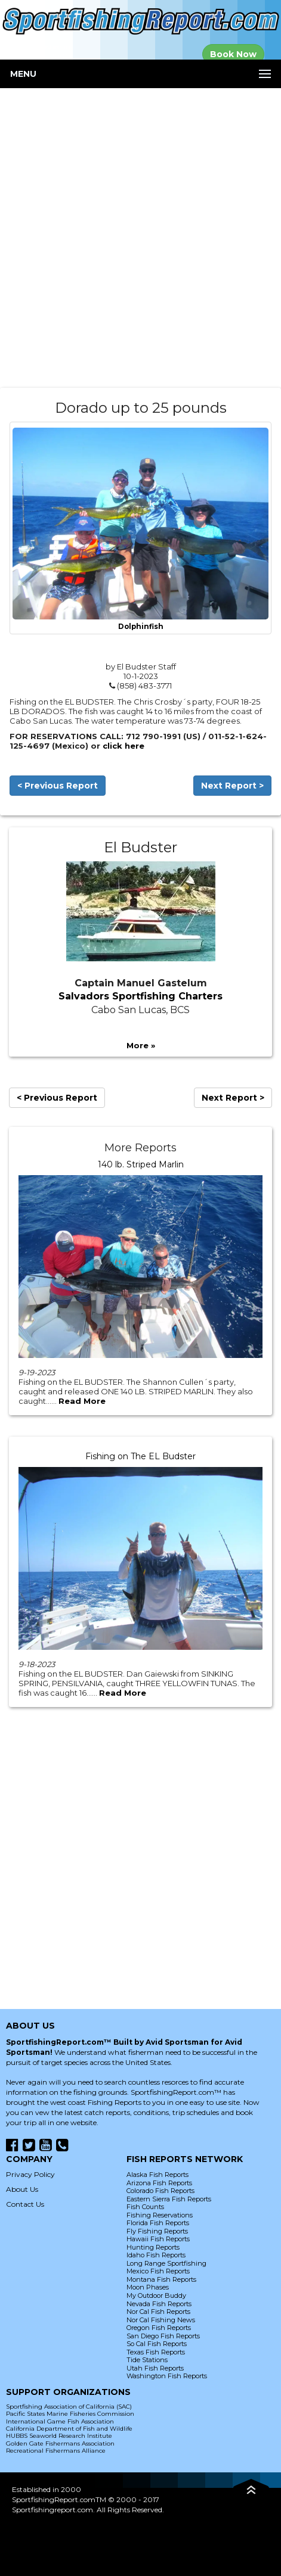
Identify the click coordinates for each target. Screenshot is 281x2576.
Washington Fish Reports (166, 2376)
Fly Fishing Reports (157, 2231)
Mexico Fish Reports (158, 2271)
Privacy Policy (30, 2174)
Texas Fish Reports (155, 2352)
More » (140, 1045)
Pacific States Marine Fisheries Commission (70, 2414)
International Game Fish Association (60, 2421)
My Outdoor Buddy (156, 2295)
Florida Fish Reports (157, 2223)
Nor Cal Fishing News (160, 2320)
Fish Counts (145, 2207)
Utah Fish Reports (155, 2368)
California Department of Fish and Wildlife (69, 2428)
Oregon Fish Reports (158, 2327)
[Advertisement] (140, 238)
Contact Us (25, 2204)
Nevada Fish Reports (159, 2304)
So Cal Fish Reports (156, 2344)
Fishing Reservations (159, 2215)
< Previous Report (57, 785)
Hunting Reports (153, 2247)
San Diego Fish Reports (163, 2336)
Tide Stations (147, 2360)
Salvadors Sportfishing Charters (140, 996)
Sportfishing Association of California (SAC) (69, 2406)
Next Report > (232, 785)
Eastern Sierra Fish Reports (168, 2199)
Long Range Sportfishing (166, 2263)
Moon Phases (147, 2287)
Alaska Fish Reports (157, 2174)
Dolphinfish (140, 626)
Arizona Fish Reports (159, 2183)
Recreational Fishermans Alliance (56, 2450)
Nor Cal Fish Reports (158, 2311)
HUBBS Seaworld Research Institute (59, 2436)
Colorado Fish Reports (160, 2190)
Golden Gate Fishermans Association (60, 2443)
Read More (82, 1401)
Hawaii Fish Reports (158, 2239)
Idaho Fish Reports (156, 2255)
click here (123, 745)
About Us (22, 2189)
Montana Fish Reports (161, 2279)
